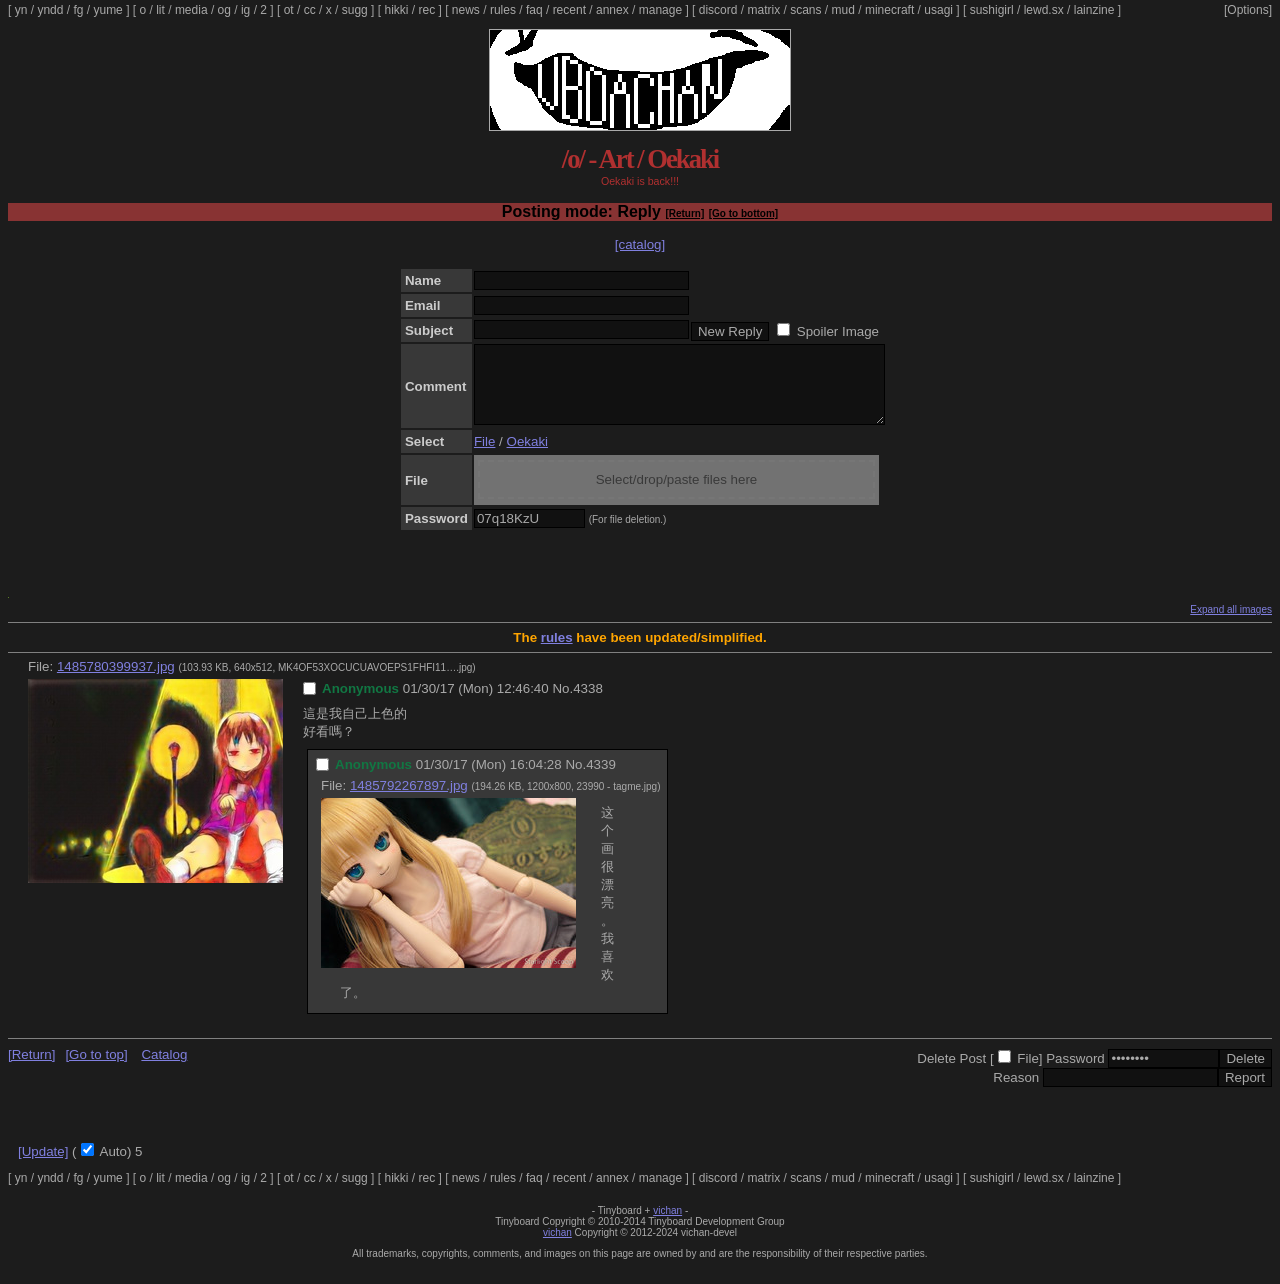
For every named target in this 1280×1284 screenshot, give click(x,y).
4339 (601, 779)
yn (21, 10)
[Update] (43, 1166)
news (466, 10)
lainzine (1094, 10)
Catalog (164, 1069)
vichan (667, 1225)
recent (569, 10)
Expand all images (1231, 624)
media (191, 10)
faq (534, 10)
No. (562, 703)
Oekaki (527, 456)
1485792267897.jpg (409, 800)
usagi (938, 10)
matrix (763, 10)
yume (107, 10)
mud (843, 10)
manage (660, 10)
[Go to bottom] (743, 213)
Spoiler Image (838, 331)
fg (78, 10)
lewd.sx (1044, 10)
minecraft (889, 10)
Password (1075, 1073)
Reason (1016, 1092)
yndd (50, 10)
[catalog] (640, 244)
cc (310, 10)
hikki (396, 10)
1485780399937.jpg (116, 681)
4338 (588, 703)
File (484, 456)
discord (718, 10)
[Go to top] (96, 1069)
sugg (355, 10)
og (224, 10)
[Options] (1248, 10)
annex (612, 10)
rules (503, 10)
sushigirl (992, 10)
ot (289, 10)
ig (245, 10)
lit (160, 10)
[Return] (684, 213)
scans (805, 10)
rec (427, 10)
